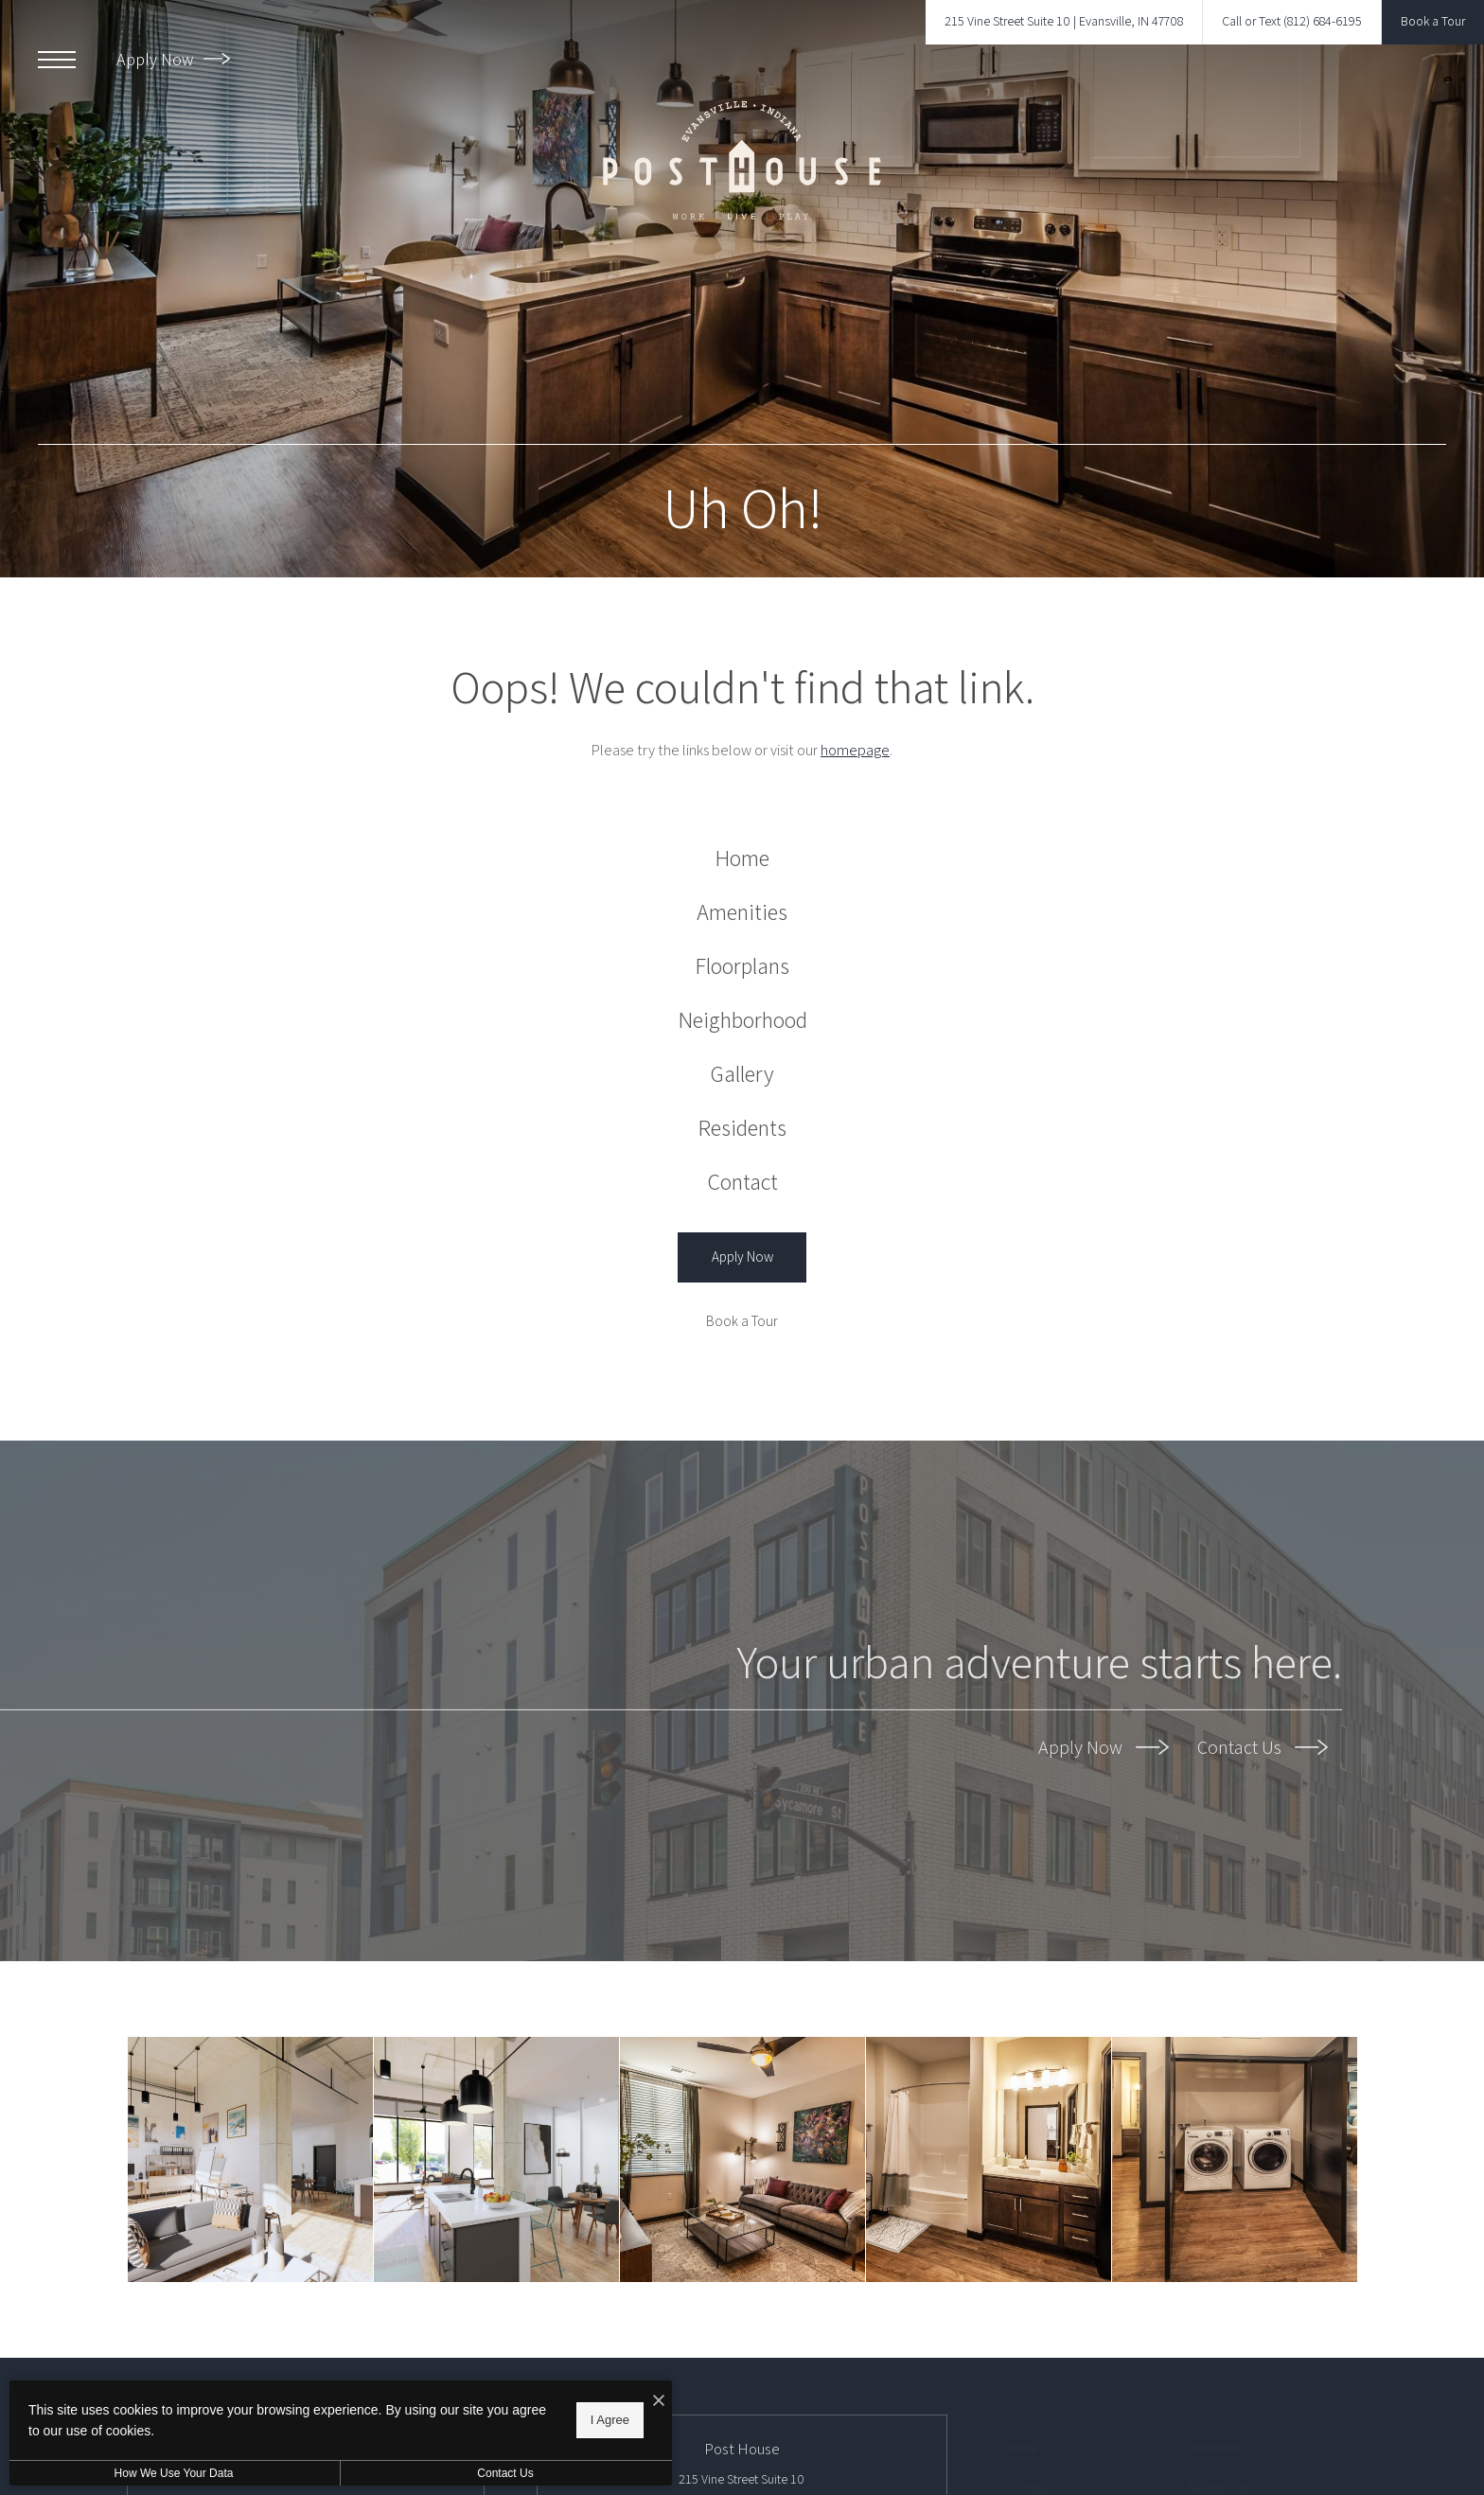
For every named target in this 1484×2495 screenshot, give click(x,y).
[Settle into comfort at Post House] (1234, 2159)
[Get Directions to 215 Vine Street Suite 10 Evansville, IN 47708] (1064, 22)
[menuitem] (742, 858)
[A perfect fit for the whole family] (742, 2159)
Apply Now (173, 59)
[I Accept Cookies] (658, 2401)
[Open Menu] (57, 59)
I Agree (610, 2420)
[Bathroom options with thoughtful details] (988, 2159)
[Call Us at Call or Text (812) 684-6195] (1292, 22)
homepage (855, 750)
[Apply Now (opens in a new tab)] (742, 1257)
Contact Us (1262, 1747)
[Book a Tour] (742, 1322)
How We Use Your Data (174, 2473)
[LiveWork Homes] (250, 2159)
